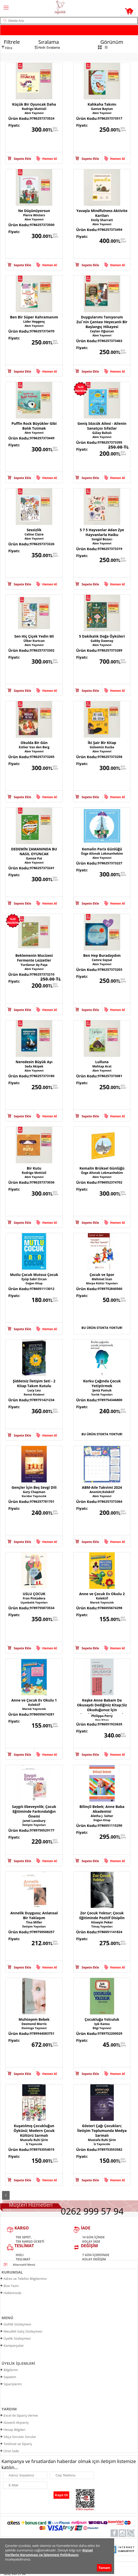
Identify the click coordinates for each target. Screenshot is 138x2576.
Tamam (104, 2568)
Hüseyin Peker (102, 1922)
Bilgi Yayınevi (102, 2028)
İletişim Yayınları (34, 1825)
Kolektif (102, 1598)
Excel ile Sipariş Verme (21, 2415)
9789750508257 (42, 1932)
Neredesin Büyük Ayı (34, 1061)
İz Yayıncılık (34, 2144)
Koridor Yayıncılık (34, 1496)
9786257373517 (110, 118)
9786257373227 (110, 863)
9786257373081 (110, 1076)
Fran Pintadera (34, 1598)
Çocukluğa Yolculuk (102, 2019)
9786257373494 (110, 229)
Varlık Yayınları (102, 1394)
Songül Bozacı (102, 539)
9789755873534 (42, 1608)
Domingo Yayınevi (34, 2028)
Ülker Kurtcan (34, 641)
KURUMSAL (12, 2272)
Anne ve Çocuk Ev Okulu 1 (34, 1700)
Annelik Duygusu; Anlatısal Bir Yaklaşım (34, 1915)
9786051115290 (110, 1825)
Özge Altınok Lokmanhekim (102, 853)
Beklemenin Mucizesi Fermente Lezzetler (34, 958)
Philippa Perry (102, 1716)
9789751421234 (42, 1400)
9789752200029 (110, 2033)
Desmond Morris (34, 2024)
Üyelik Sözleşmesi (17, 2338)
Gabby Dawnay (102, 641)
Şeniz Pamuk (102, 1390)
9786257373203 (110, 969)
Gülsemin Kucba (102, 747)
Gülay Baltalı (102, 433)
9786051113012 (42, 1288)
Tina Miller (34, 1922)
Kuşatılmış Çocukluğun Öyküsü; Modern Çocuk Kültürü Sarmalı (34, 2130)
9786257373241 (42, 868)
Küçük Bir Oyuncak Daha (34, 104)
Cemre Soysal (102, 960)
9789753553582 (110, 2149)
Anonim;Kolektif (102, 1492)
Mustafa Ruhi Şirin (34, 2140)
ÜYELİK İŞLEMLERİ (18, 2363)
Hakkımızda (12, 2293)
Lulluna (102, 1061)
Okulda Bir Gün (34, 742)
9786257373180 (42, 1076)
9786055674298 (110, 1608)
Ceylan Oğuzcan (102, 331)
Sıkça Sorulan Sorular (20, 2436)
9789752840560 (110, 1288)
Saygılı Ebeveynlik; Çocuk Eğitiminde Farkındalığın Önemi (34, 1811)
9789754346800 (110, 1400)
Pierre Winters (34, 215)
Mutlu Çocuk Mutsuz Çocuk (34, 1274)
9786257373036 (42, 1182)
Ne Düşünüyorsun (34, 210)
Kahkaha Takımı (102, 104)
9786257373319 (110, 548)
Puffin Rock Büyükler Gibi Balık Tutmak (34, 426)
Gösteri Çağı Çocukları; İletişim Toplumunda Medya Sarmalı (102, 2130)
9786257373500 (42, 224)
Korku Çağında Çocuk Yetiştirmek (102, 1383)
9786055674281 (42, 1714)
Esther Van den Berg (34, 747)
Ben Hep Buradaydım (102, 955)
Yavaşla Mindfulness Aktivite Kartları (102, 213)
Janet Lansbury (34, 1821)
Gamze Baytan (102, 109)
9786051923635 (110, 1724)
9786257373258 (110, 756)
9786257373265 (42, 756)
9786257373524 (42, 118)
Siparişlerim (13, 2384)
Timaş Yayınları (102, 1926)
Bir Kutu (34, 1168)
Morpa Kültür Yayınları (102, 1283)
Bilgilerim (11, 2370)
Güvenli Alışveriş (16, 2422)
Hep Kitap (102, 1720)
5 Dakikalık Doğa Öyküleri (102, 636)
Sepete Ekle (22, 159)
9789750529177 (42, 1830)
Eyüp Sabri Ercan (34, 1279)
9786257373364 (110, 1501)
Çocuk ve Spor (102, 1274)
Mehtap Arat (102, 1066)
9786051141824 (110, 1932)
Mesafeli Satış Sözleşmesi (23, 2331)
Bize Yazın (11, 2285)
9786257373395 (110, 442)
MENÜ (7, 2317)
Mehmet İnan (102, 1279)
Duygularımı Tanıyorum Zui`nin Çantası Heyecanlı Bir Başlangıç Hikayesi (101, 322)
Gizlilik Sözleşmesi (17, 2324)
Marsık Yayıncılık (102, 1602)
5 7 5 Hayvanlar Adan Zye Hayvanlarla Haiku (102, 532)
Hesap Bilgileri (14, 2429)
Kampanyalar (14, 2345)
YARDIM (9, 2408)
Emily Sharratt (102, 220)
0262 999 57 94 (92, 2211)
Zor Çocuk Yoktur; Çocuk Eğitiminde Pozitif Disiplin (102, 1915)
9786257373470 (42, 331)
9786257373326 (42, 544)
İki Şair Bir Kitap (102, 742)
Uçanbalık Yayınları (34, 1602)
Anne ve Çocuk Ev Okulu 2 (102, 1593)
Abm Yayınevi (34, 113)
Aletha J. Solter (102, 1816)
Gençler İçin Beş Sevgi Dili (34, 1487)
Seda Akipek (34, 1066)
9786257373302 (42, 650)
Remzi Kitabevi (34, 1394)
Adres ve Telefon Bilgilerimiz (25, 2278)
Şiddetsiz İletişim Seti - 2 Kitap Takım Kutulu (34, 1383)
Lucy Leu (34, 1390)
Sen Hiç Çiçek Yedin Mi (34, 636)
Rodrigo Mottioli (34, 1173)
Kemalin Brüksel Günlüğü (101, 1168)
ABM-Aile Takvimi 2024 (102, 1487)
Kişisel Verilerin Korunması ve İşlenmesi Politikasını (49, 2552)
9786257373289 (110, 650)
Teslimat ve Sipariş (18, 2443)
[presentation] (27, 2496)
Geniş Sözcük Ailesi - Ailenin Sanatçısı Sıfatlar (101, 426)
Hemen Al (49, 159)
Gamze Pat (34, 858)
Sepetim (10, 2377)
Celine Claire (34, 534)
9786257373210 (42, 974)
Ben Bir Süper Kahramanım (34, 317)
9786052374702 (110, 1182)
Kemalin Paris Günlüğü (102, 849)
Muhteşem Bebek (34, 2019)
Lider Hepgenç (34, 321)
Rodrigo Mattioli (34, 109)
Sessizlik (34, 529)
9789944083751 (42, 2033)
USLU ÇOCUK (34, 1593)
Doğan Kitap (34, 1283)
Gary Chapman (34, 1492)
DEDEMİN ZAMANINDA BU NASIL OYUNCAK (34, 851)
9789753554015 (42, 2149)
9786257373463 (110, 340)
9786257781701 (42, 1501)
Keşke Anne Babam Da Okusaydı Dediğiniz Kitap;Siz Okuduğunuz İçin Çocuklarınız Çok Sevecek (102, 1706)
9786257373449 (42, 438)
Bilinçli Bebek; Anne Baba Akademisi (101, 1809)
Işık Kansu (102, 2024)
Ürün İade (11, 2451)
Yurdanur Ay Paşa (34, 965)
